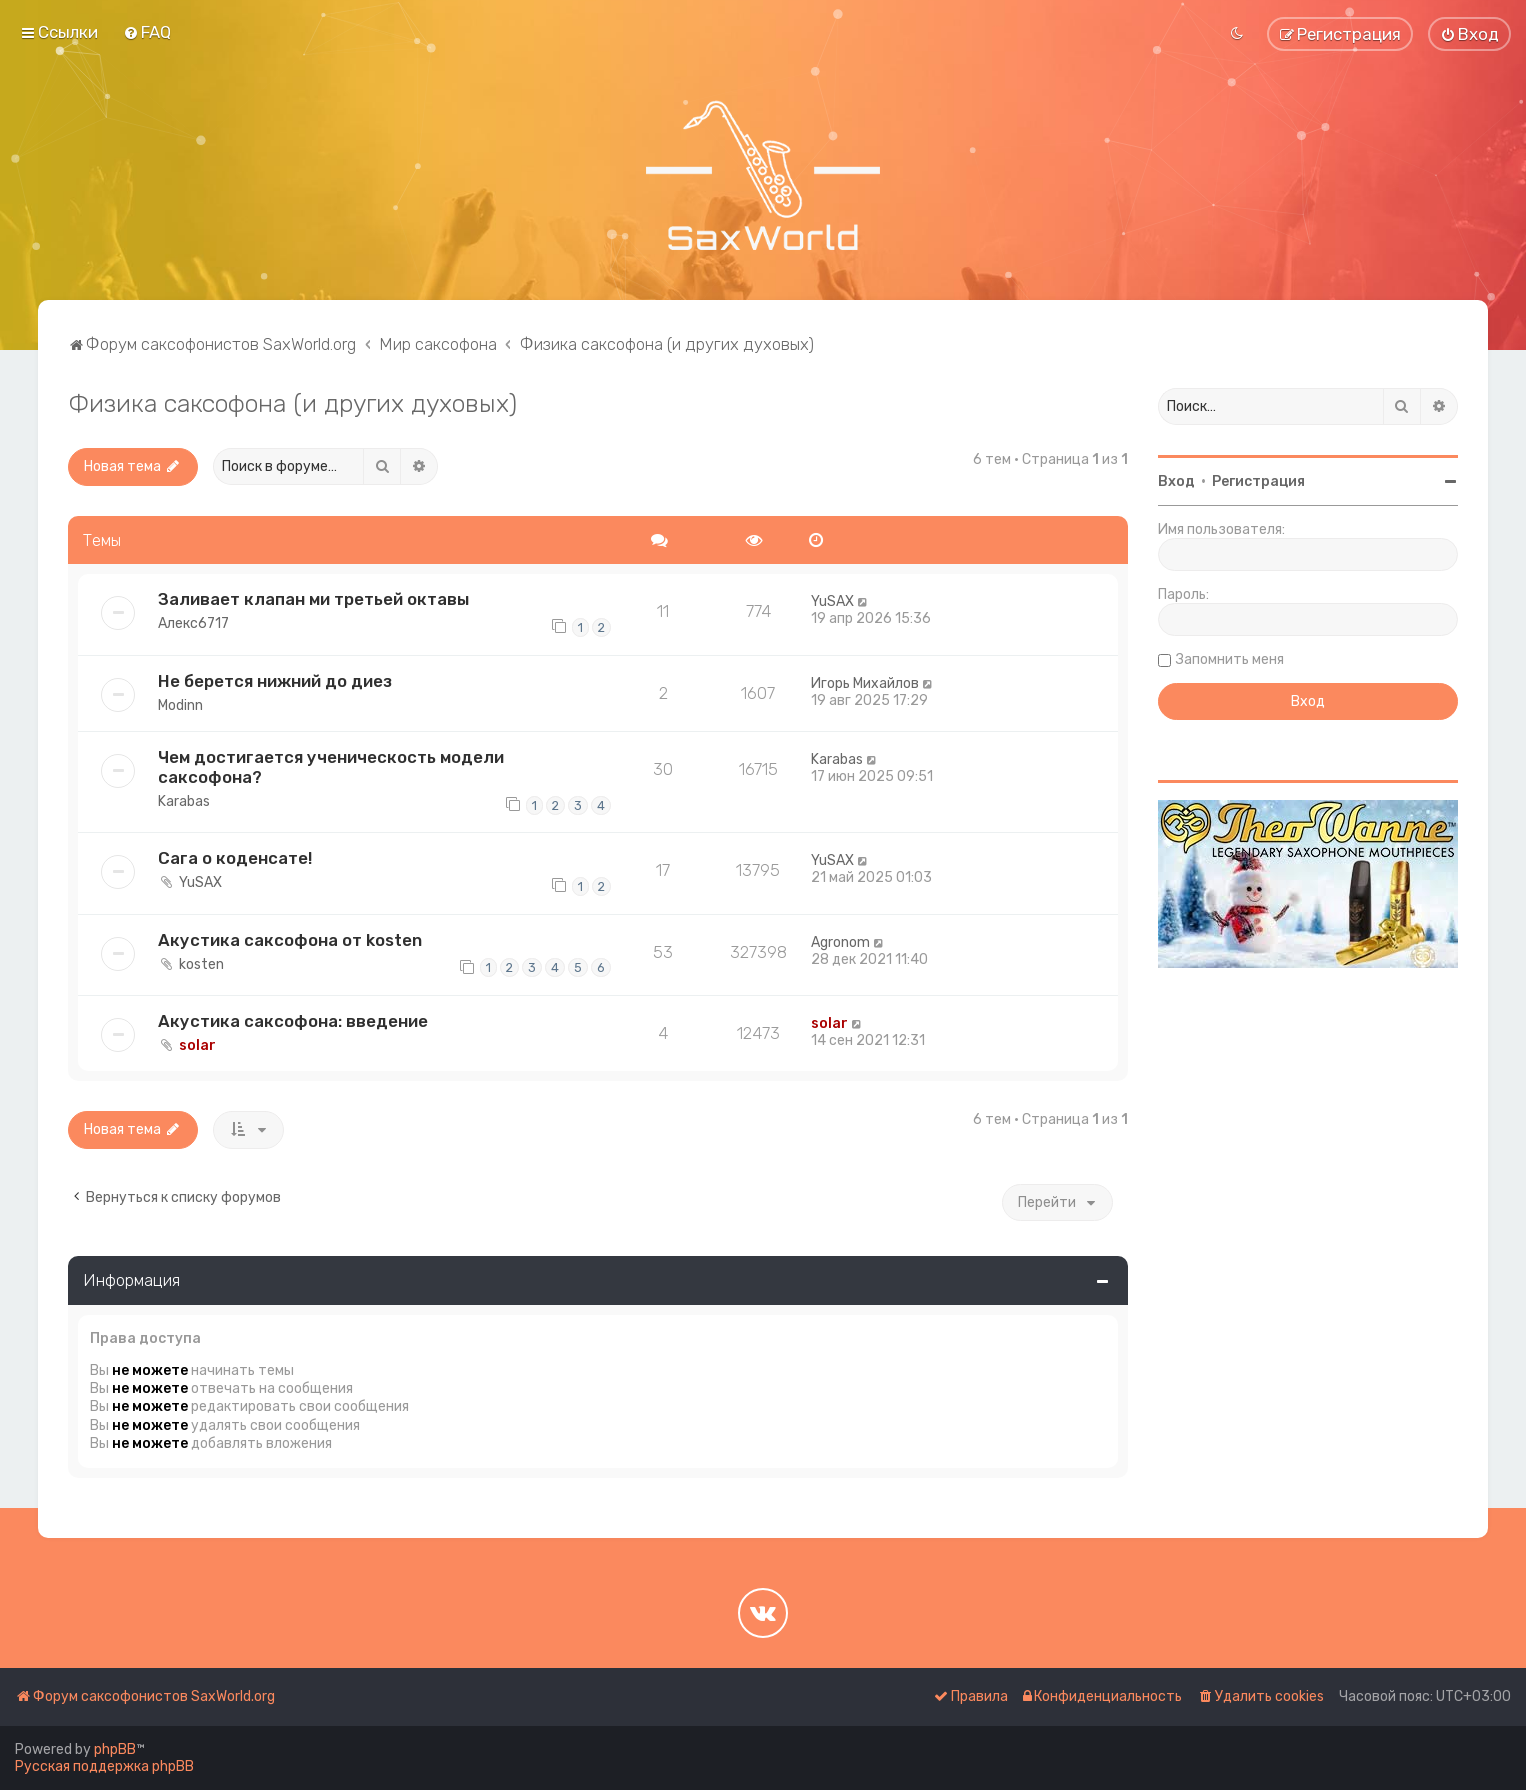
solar (197, 1045)
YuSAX (832, 601)
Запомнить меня (1230, 659)
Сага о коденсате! (235, 858)
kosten (201, 964)
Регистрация (1258, 481)
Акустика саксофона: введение (293, 1021)
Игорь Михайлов (865, 683)
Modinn (180, 705)
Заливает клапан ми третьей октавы (313, 599)
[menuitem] (147, 32)
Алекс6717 (193, 623)
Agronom (840, 942)
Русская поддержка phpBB (104, 1766)
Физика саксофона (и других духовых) (292, 403)
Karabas (184, 801)
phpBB (115, 1749)
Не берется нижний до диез (275, 681)
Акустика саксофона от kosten (290, 940)
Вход (1176, 481)
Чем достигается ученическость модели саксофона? (331, 767)
